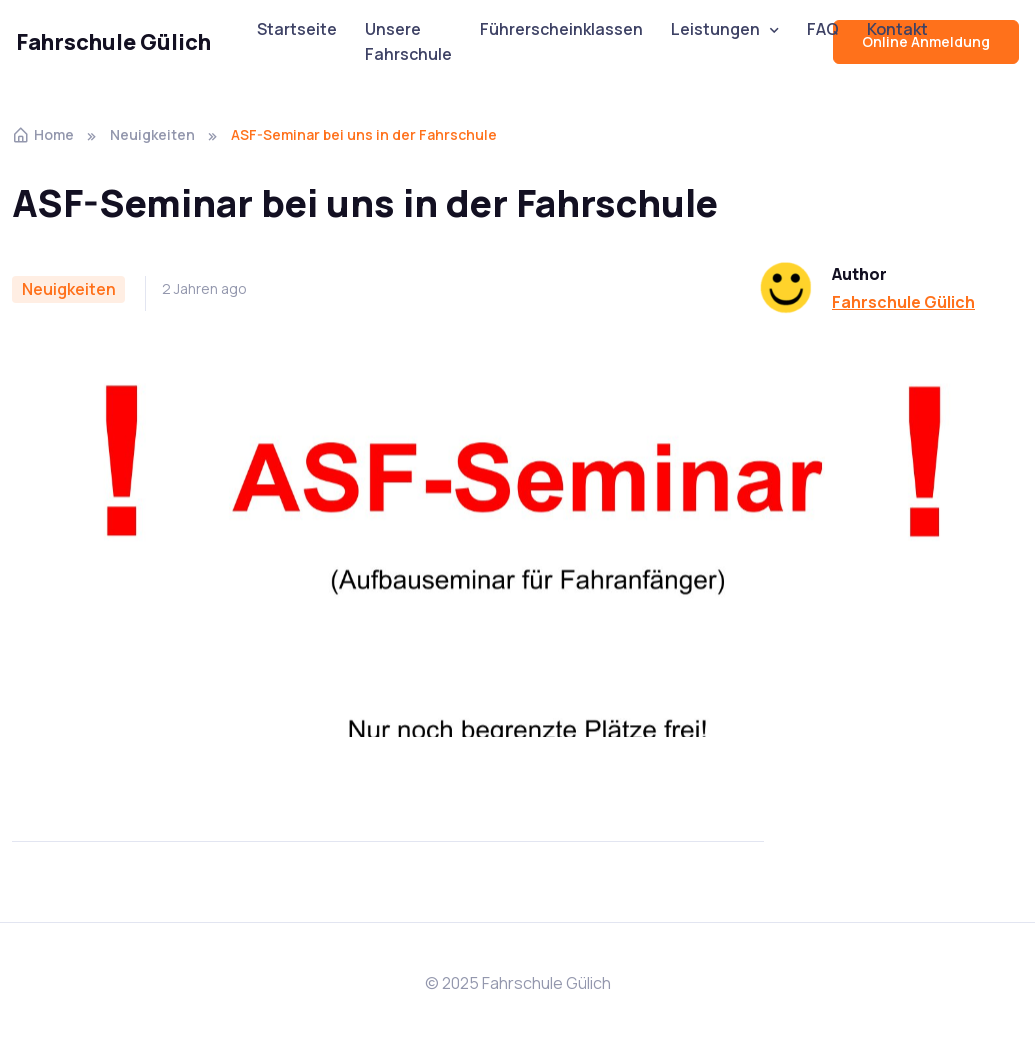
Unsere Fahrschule (408, 42)
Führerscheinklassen (561, 29)
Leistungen (715, 29)
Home (43, 134)
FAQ (823, 29)
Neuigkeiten (152, 134)
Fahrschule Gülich (113, 42)
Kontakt (897, 29)
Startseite (297, 29)
